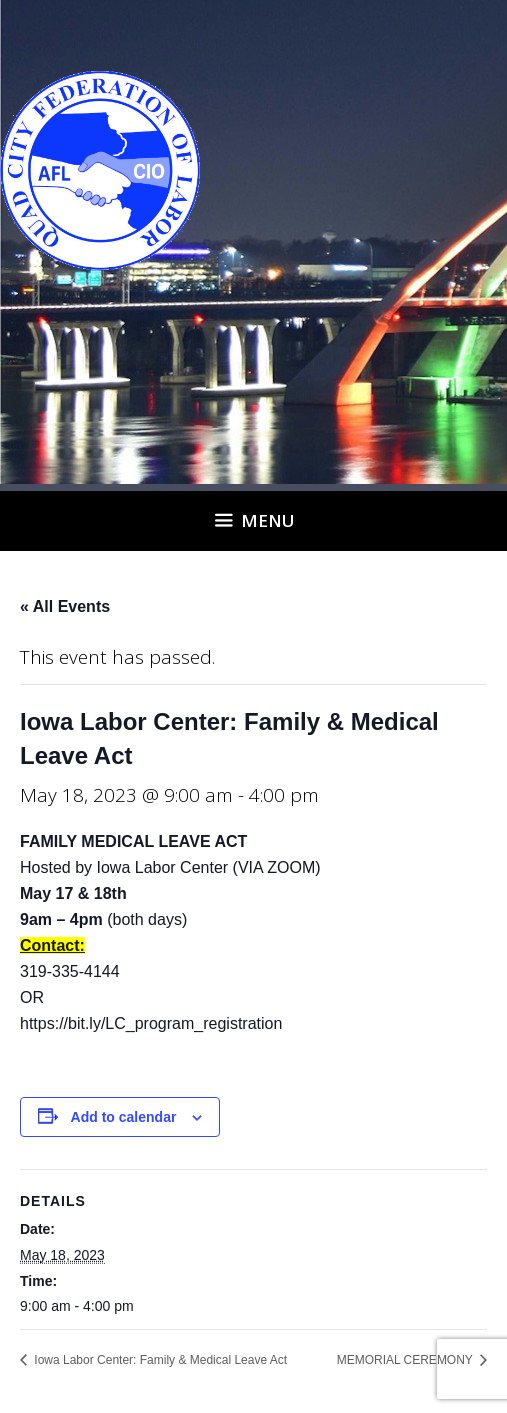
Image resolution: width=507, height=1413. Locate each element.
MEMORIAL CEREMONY (406, 1360)
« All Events (65, 606)
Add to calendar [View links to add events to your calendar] (124, 1117)
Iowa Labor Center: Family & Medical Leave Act (159, 1360)
